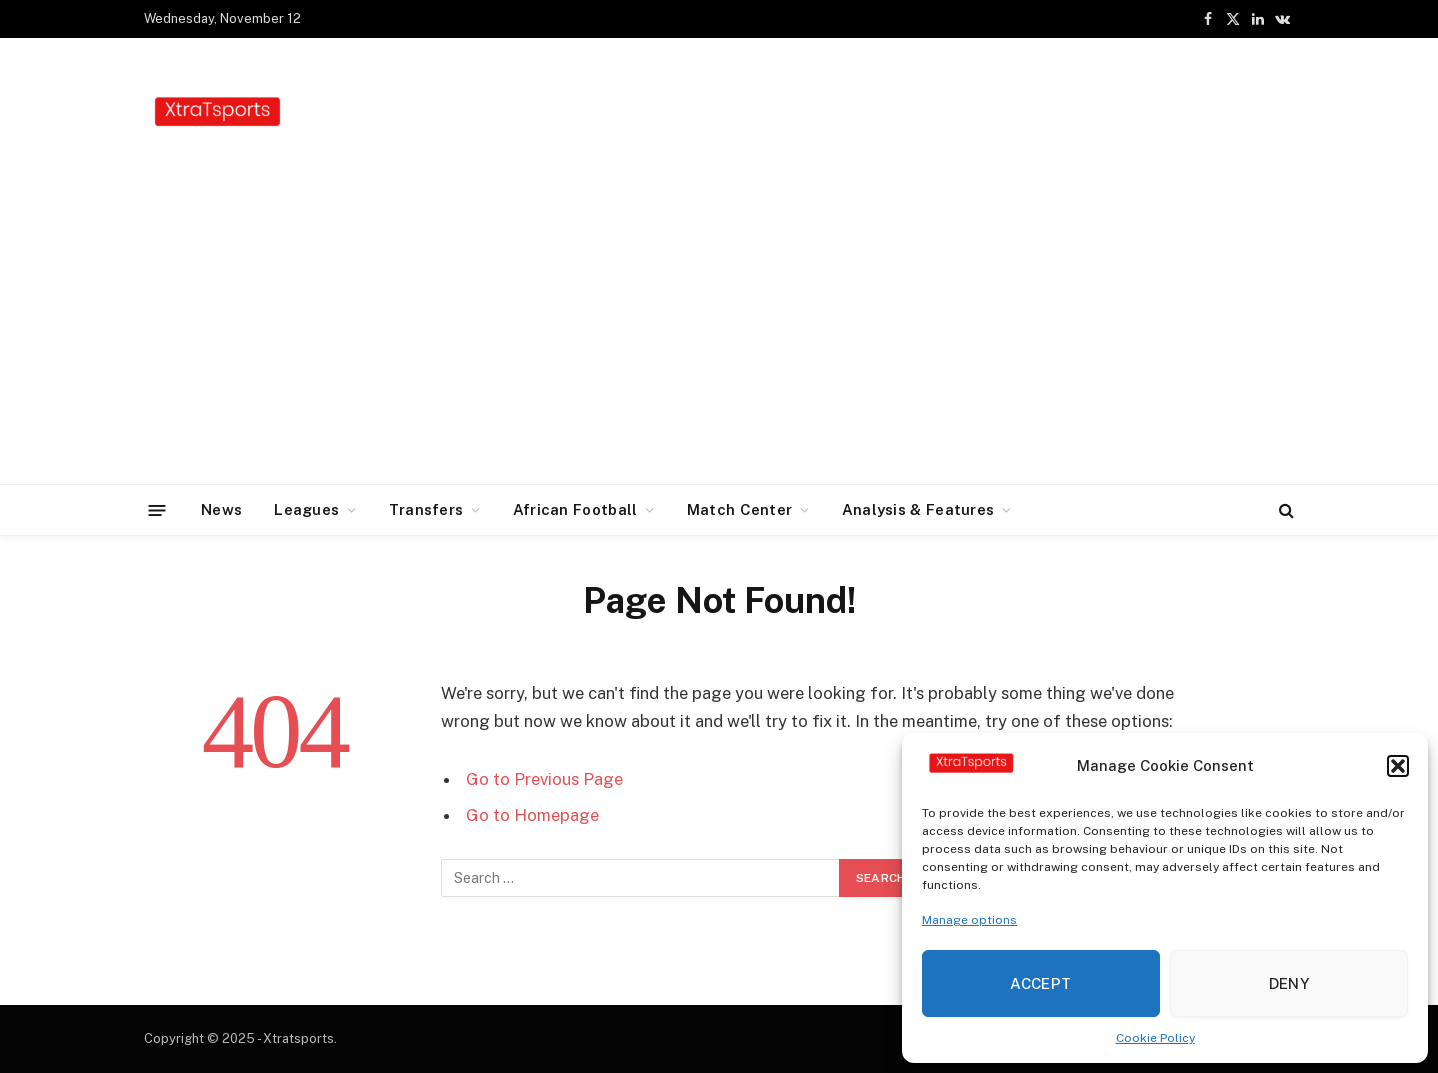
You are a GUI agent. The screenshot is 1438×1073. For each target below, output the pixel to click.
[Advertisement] (719, 334)
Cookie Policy (1155, 1038)
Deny (1289, 983)
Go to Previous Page (544, 779)
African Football (575, 509)
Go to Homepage (532, 815)
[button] (1398, 766)
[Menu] (157, 509)
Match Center (740, 509)
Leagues (306, 509)
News (221, 509)
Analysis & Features (918, 509)
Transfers (426, 509)
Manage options (969, 920)
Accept (1041, 983)
